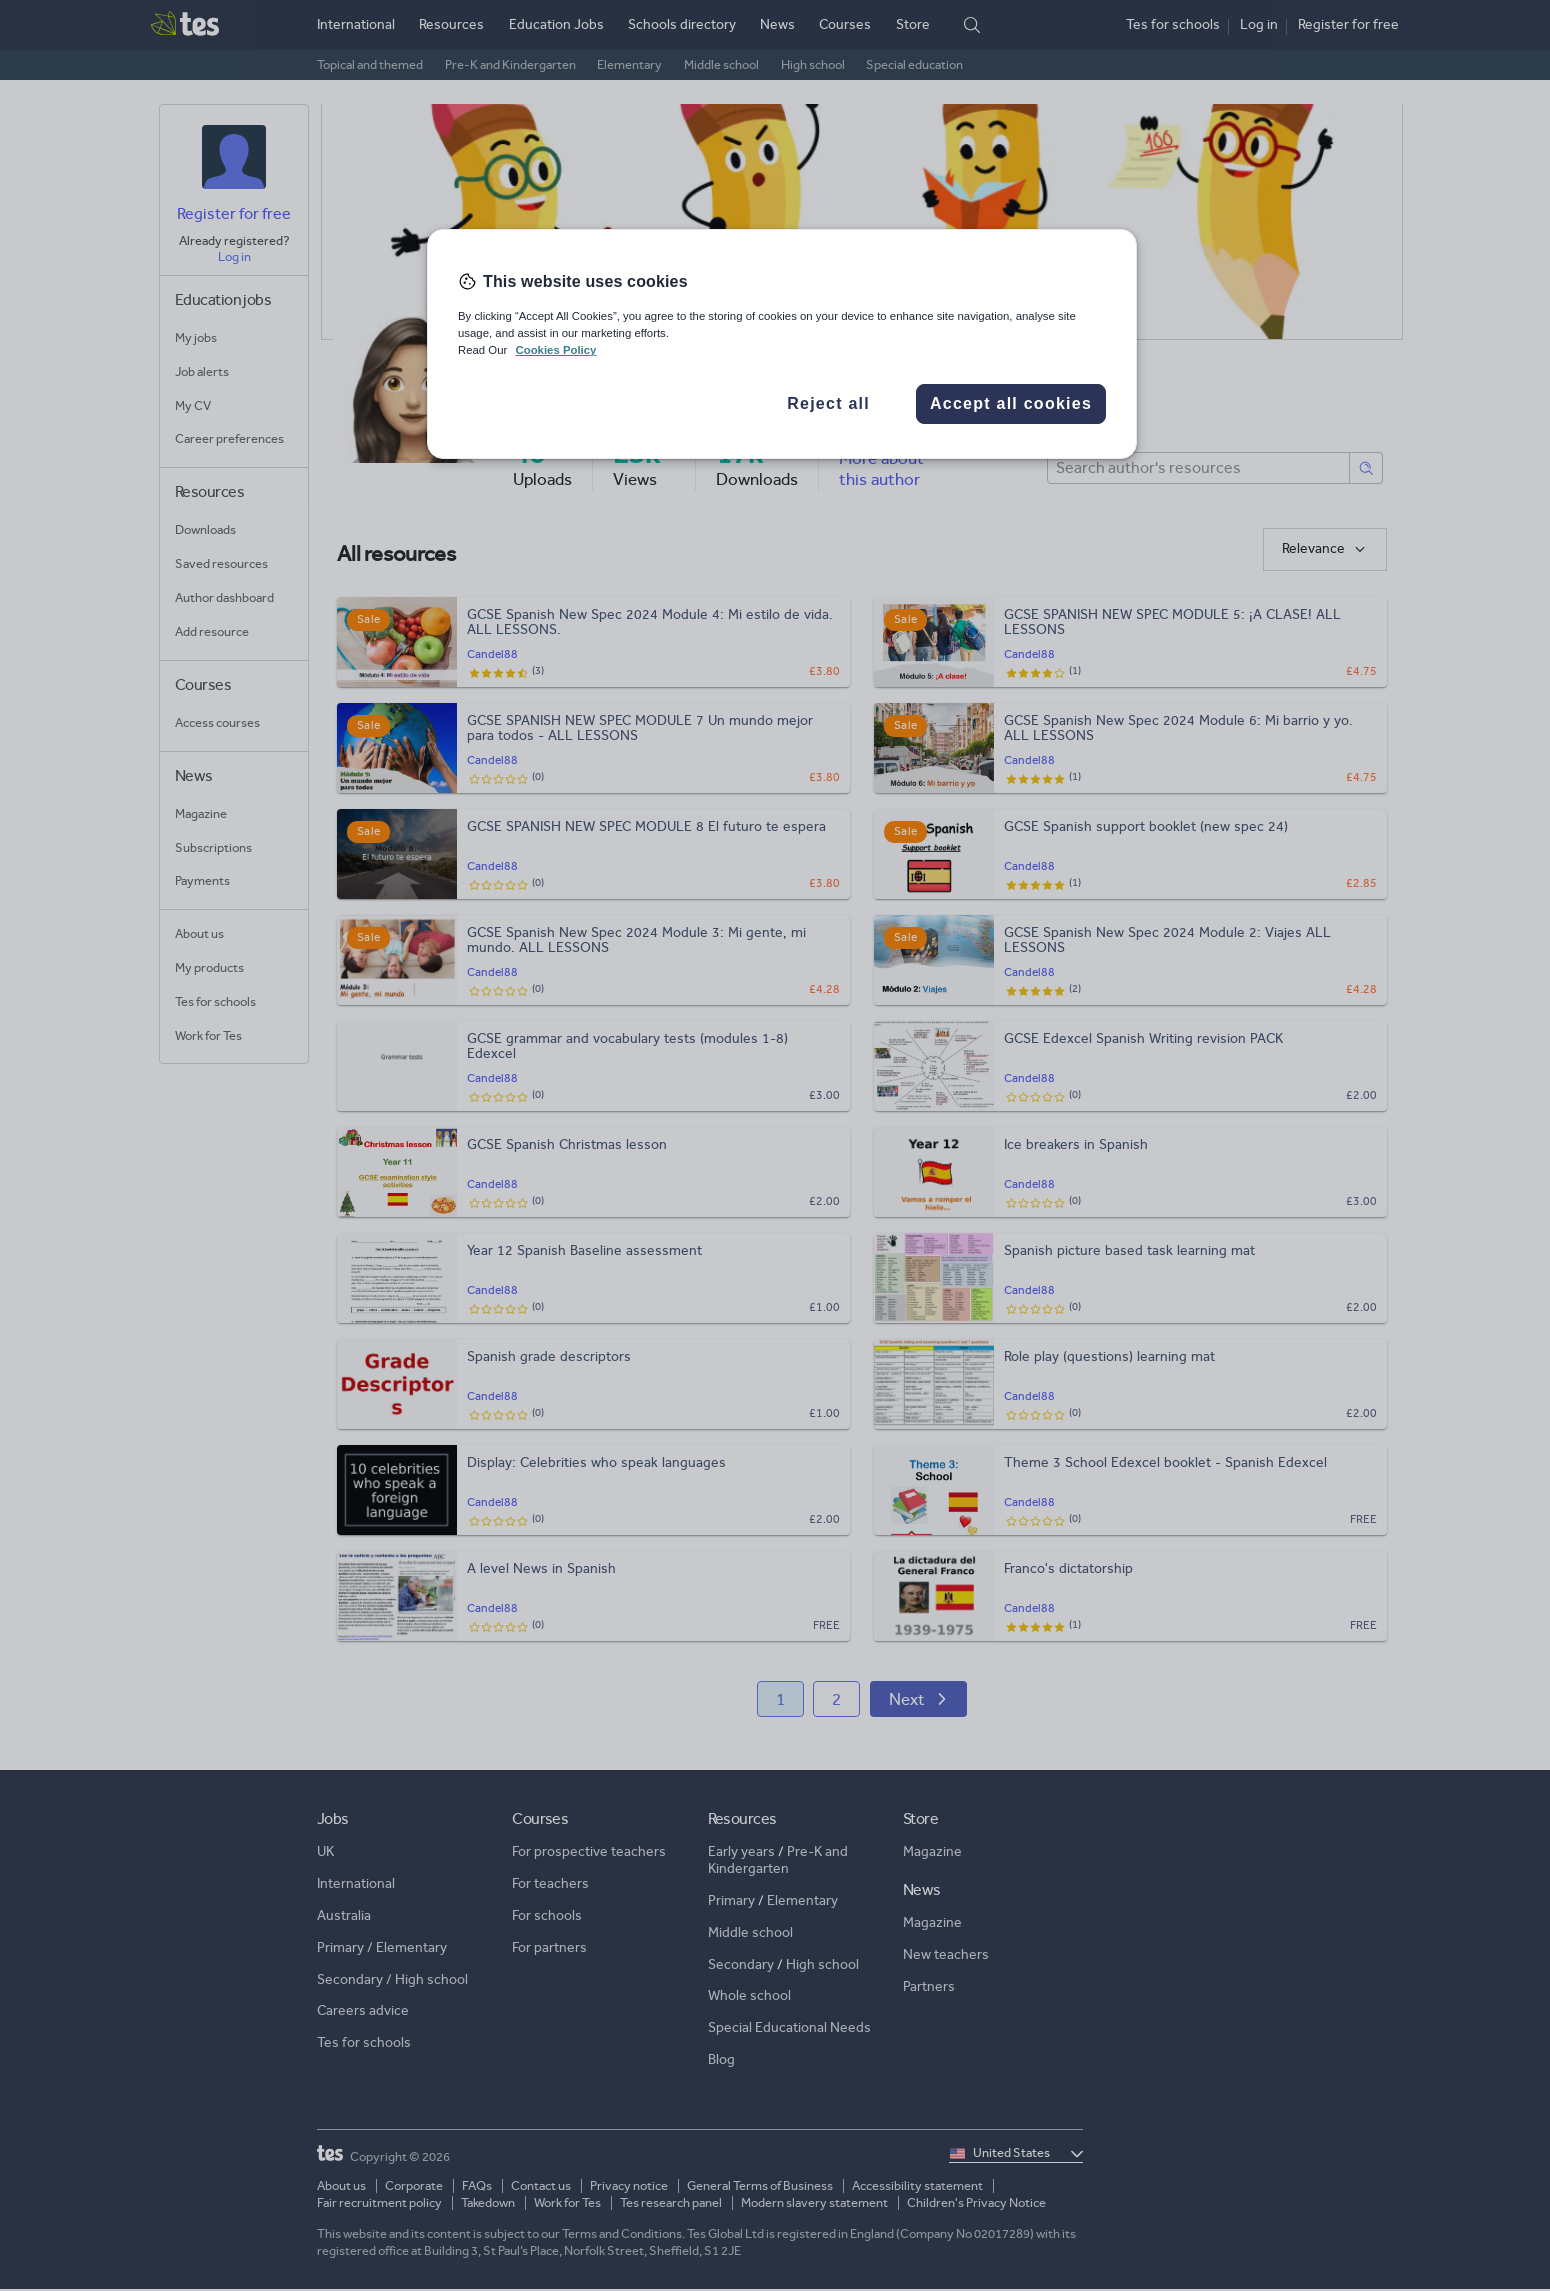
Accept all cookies (1011, 403)
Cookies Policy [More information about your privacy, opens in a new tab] (555, 350)
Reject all (828, 403)
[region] (782, 344)
